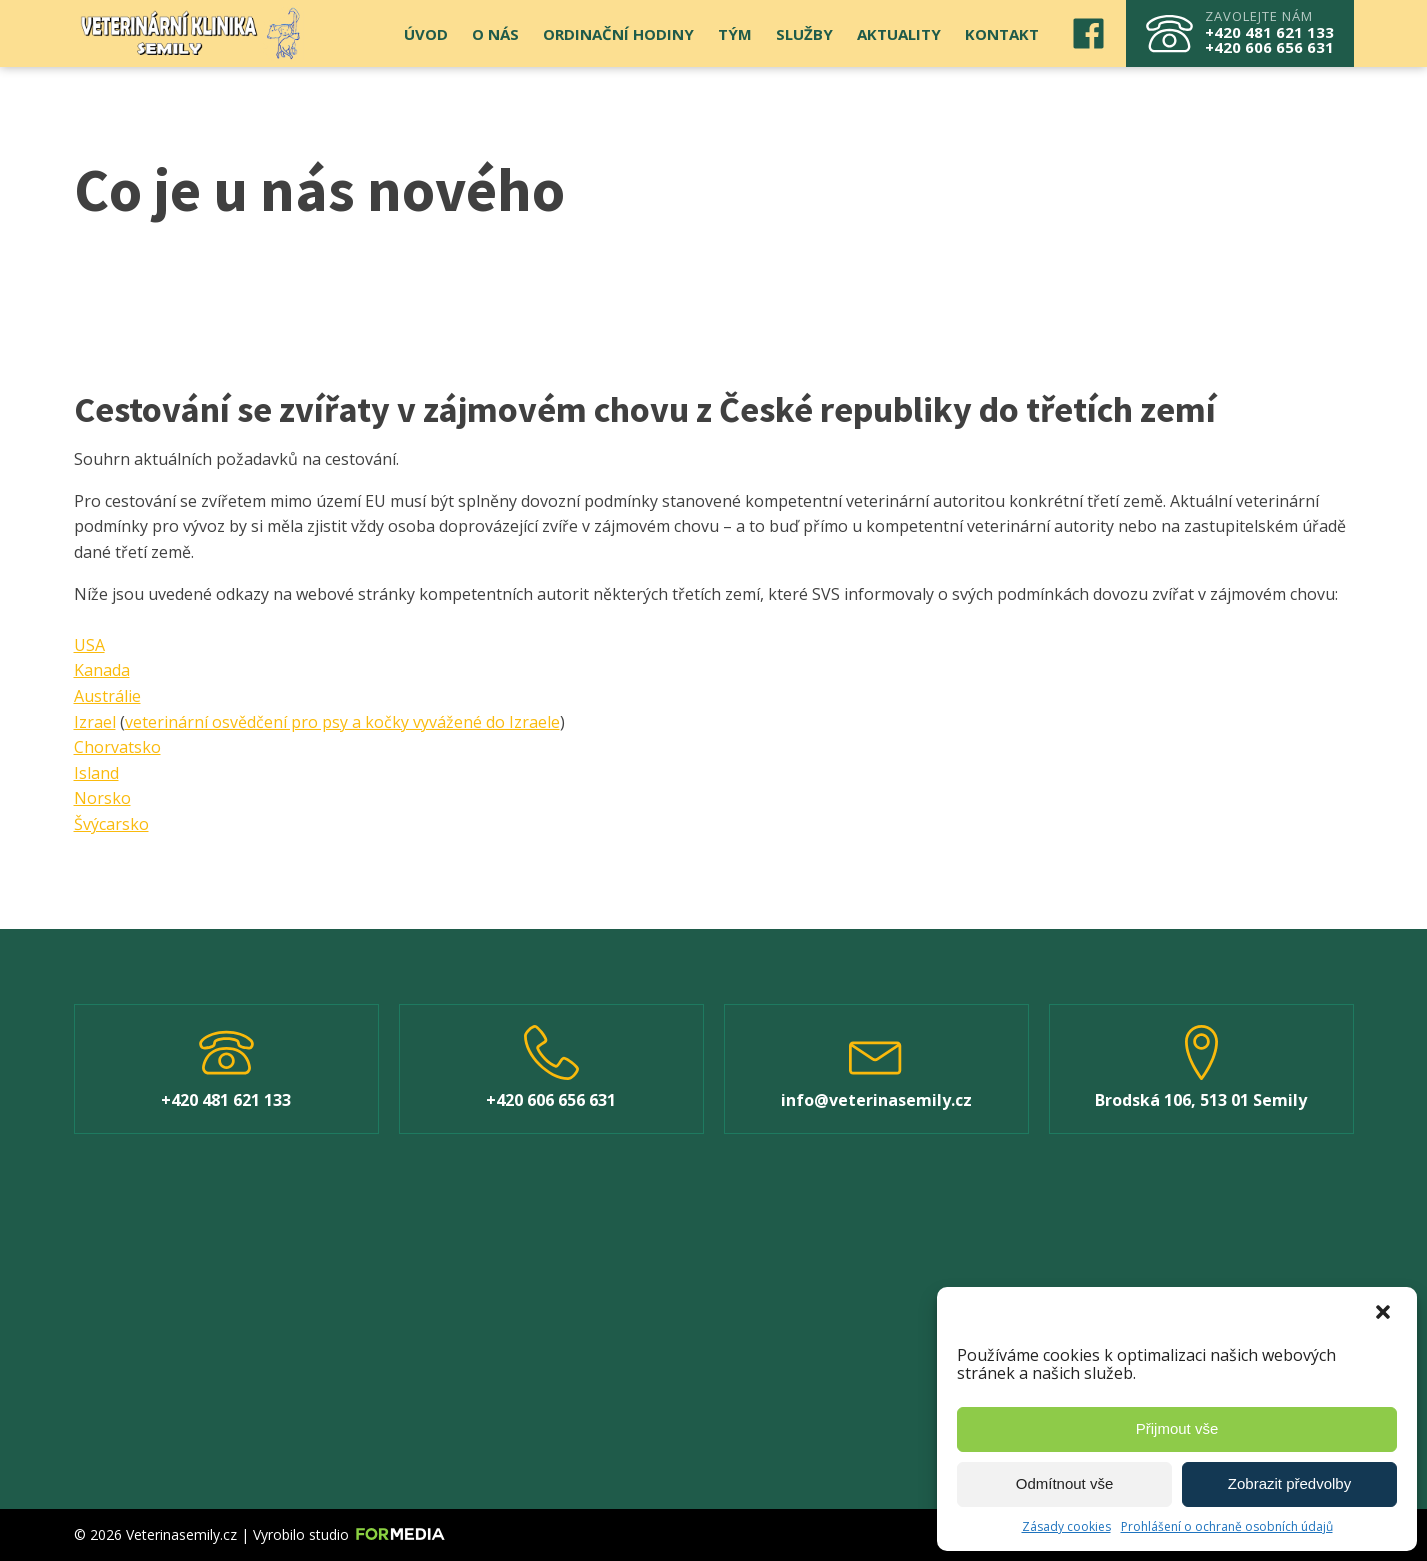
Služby (804, 34)
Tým (735, 34)
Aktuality (899, 34)
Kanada (102, 670)
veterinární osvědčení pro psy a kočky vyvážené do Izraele (342, 722)
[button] (1385, 1314)
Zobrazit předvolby (1289, 1483)
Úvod (426, 34)
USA (89, 645)
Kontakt (1002, 34)
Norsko (102, 798)
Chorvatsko (117, 747)
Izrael (95, 722)
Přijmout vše (1177, 1428)
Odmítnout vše (1065, 1483)
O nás (495, 34)
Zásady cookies (1066, 1526)
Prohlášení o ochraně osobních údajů (1227, 1526)
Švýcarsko (111, 824)
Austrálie (107, 696)
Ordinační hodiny (618, 34)
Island (96, 773)
